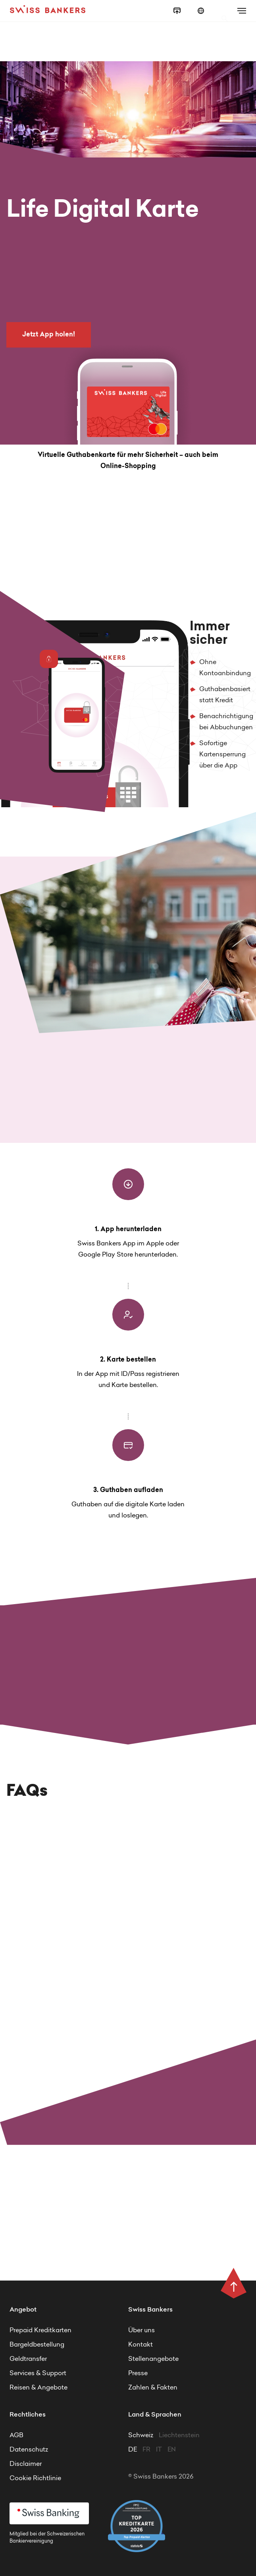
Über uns (141, 2330)
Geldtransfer (28, 2359)
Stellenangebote (153, 2359)
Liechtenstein (179, 2435)
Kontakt (140, 2345)
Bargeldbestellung (37, 2345)
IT (160, 2450)
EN (171, 2450)
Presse (138, 2373)
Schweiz (140, 2435)
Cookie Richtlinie (35, 2478)
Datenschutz (29, 2450)
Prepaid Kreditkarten (40, 2330)
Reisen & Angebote (38, 2388)
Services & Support (38, 2373)
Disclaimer (26, 2464)
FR (147, 2450)
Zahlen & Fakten (152, 2388)
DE (133, 2450)
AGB (16, 2435)
